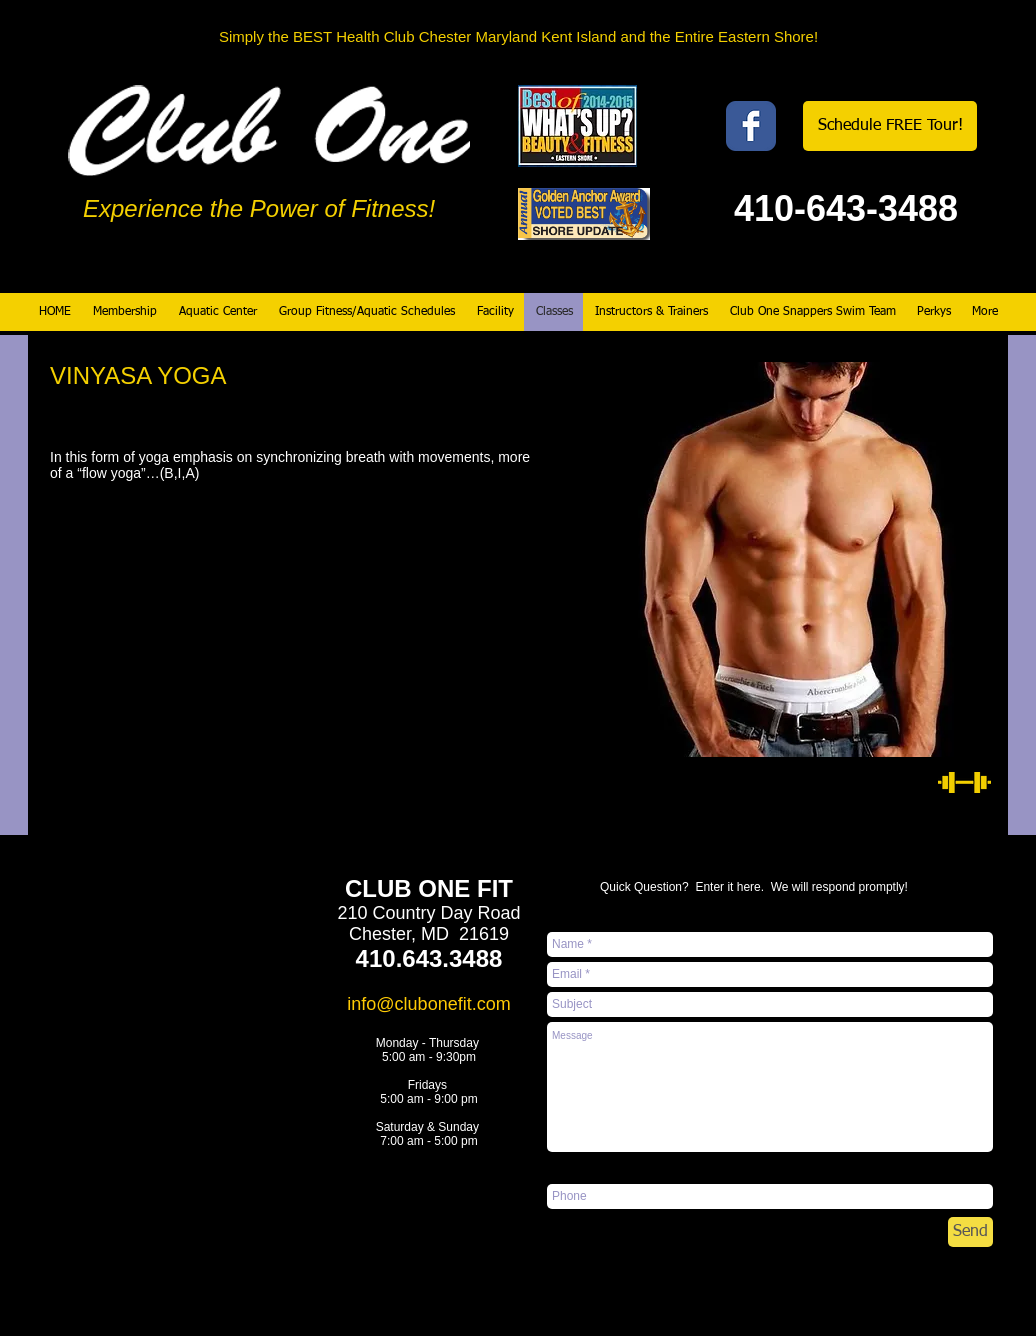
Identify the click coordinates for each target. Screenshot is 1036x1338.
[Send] (970, 1232)
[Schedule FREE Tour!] (890, 126)
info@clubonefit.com (428, 1004)
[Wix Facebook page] (751, 126)
